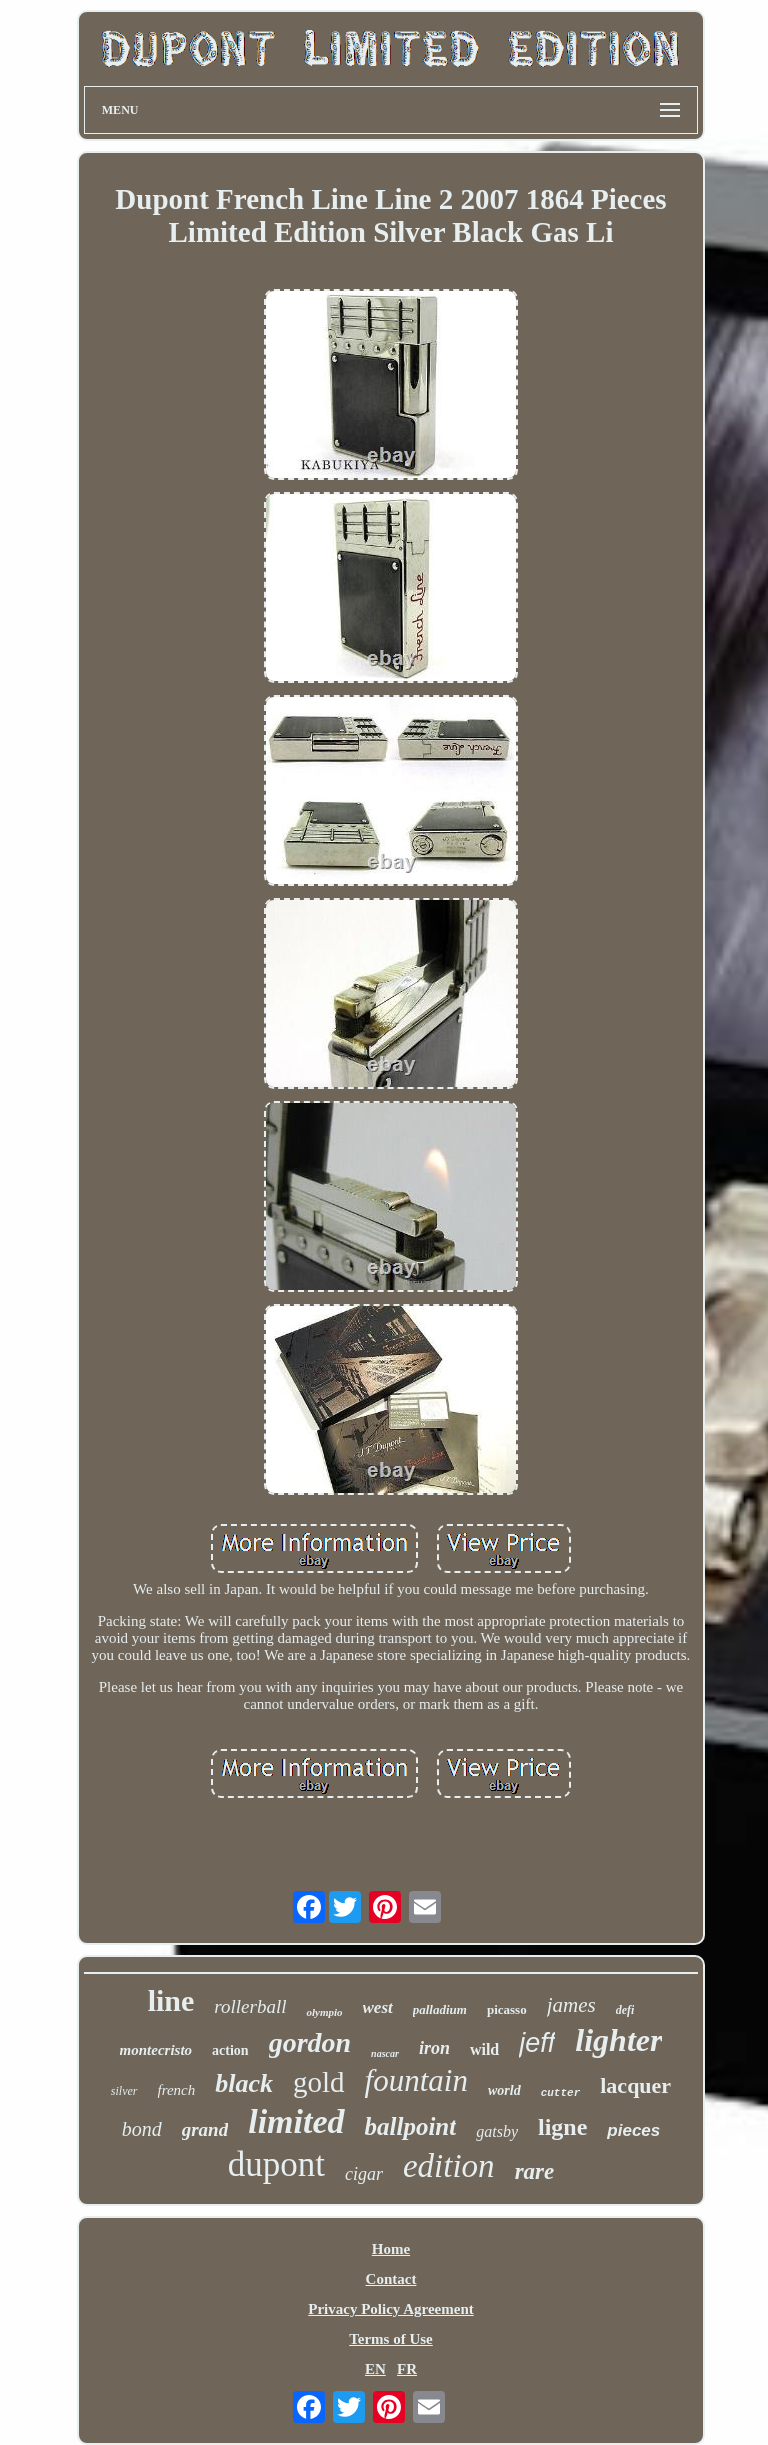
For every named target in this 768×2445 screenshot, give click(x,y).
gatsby (497, 2131)
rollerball (250, 2006)
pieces (633, 2130)
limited (296, 2121)
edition (449, 2166)
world (504, 2090)
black (244, 2083)
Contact (391, 2279)
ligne (562, 2127)
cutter (561, 2093)
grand (205, 2129)
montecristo (156, 2050)
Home (391, 2249)
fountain (416, 2080)
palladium (440, 2009)
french (177, 2090)
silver (124, 2091)
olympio (324, 2012)
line (171, 2000)
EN (375, 2369)
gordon (310, 2042)
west (378, 2007)
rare (535, 2171)
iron (434, 2048)
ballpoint (411, 2126)
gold (319, 2082)
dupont (276, 2164)
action (230, 2050)
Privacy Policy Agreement (391, 2309)
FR (407, 2369)
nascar (385, 2053)
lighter (618, 2040)
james (571, 2005)
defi (625, 2010)
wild (484, 2049)
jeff (537, 2043)
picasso (507, 2009)
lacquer (635, 2085)
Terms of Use (391, 2339)
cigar (364, 2174)
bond (142, 2129)
